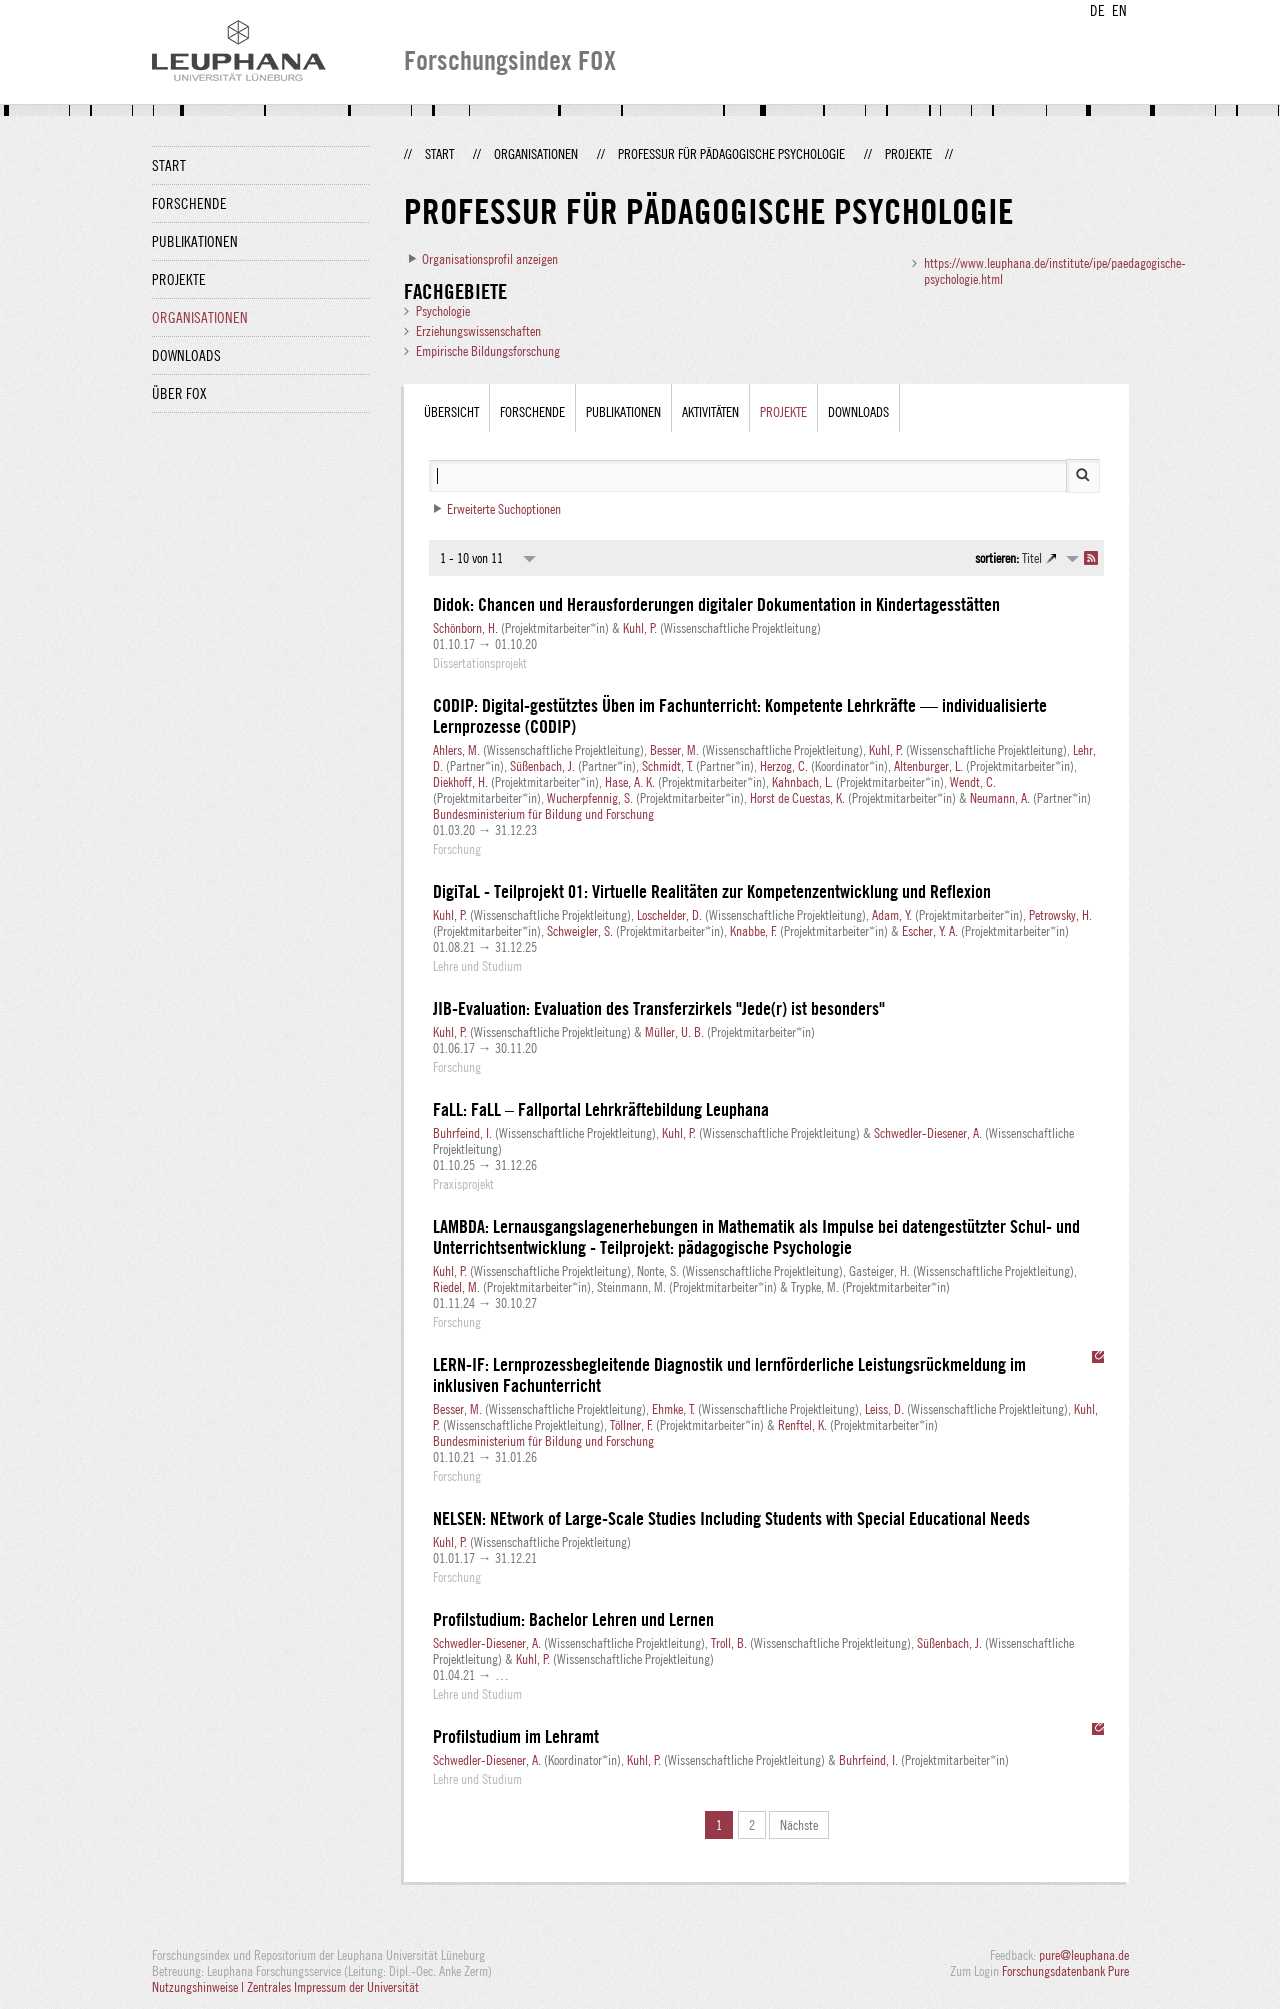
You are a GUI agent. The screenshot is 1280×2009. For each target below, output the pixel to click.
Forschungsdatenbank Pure (1065, 1971)
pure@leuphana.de (1084, 1955)
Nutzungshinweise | (199, 1987)
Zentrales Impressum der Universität (333, 1987)
